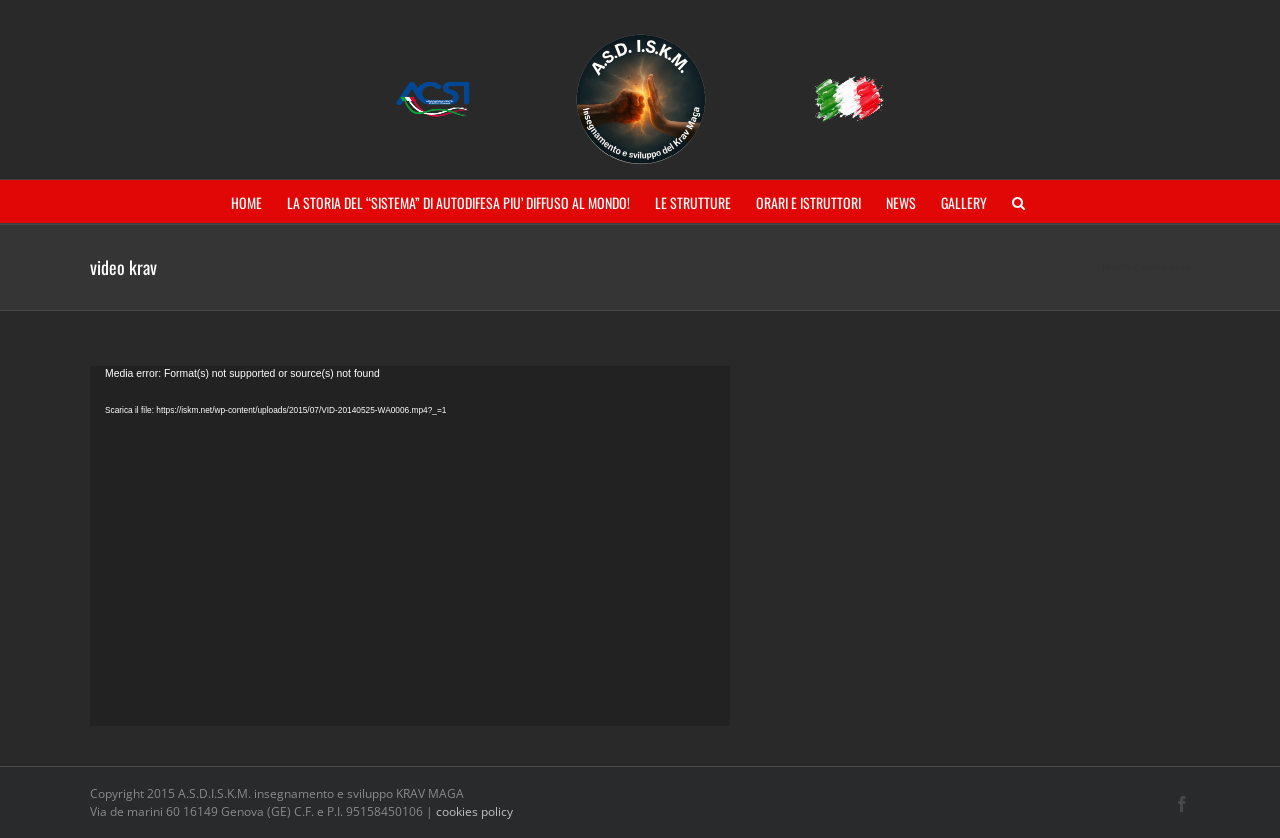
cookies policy (474, 811)
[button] (1018, 201)
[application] (410, 546)
